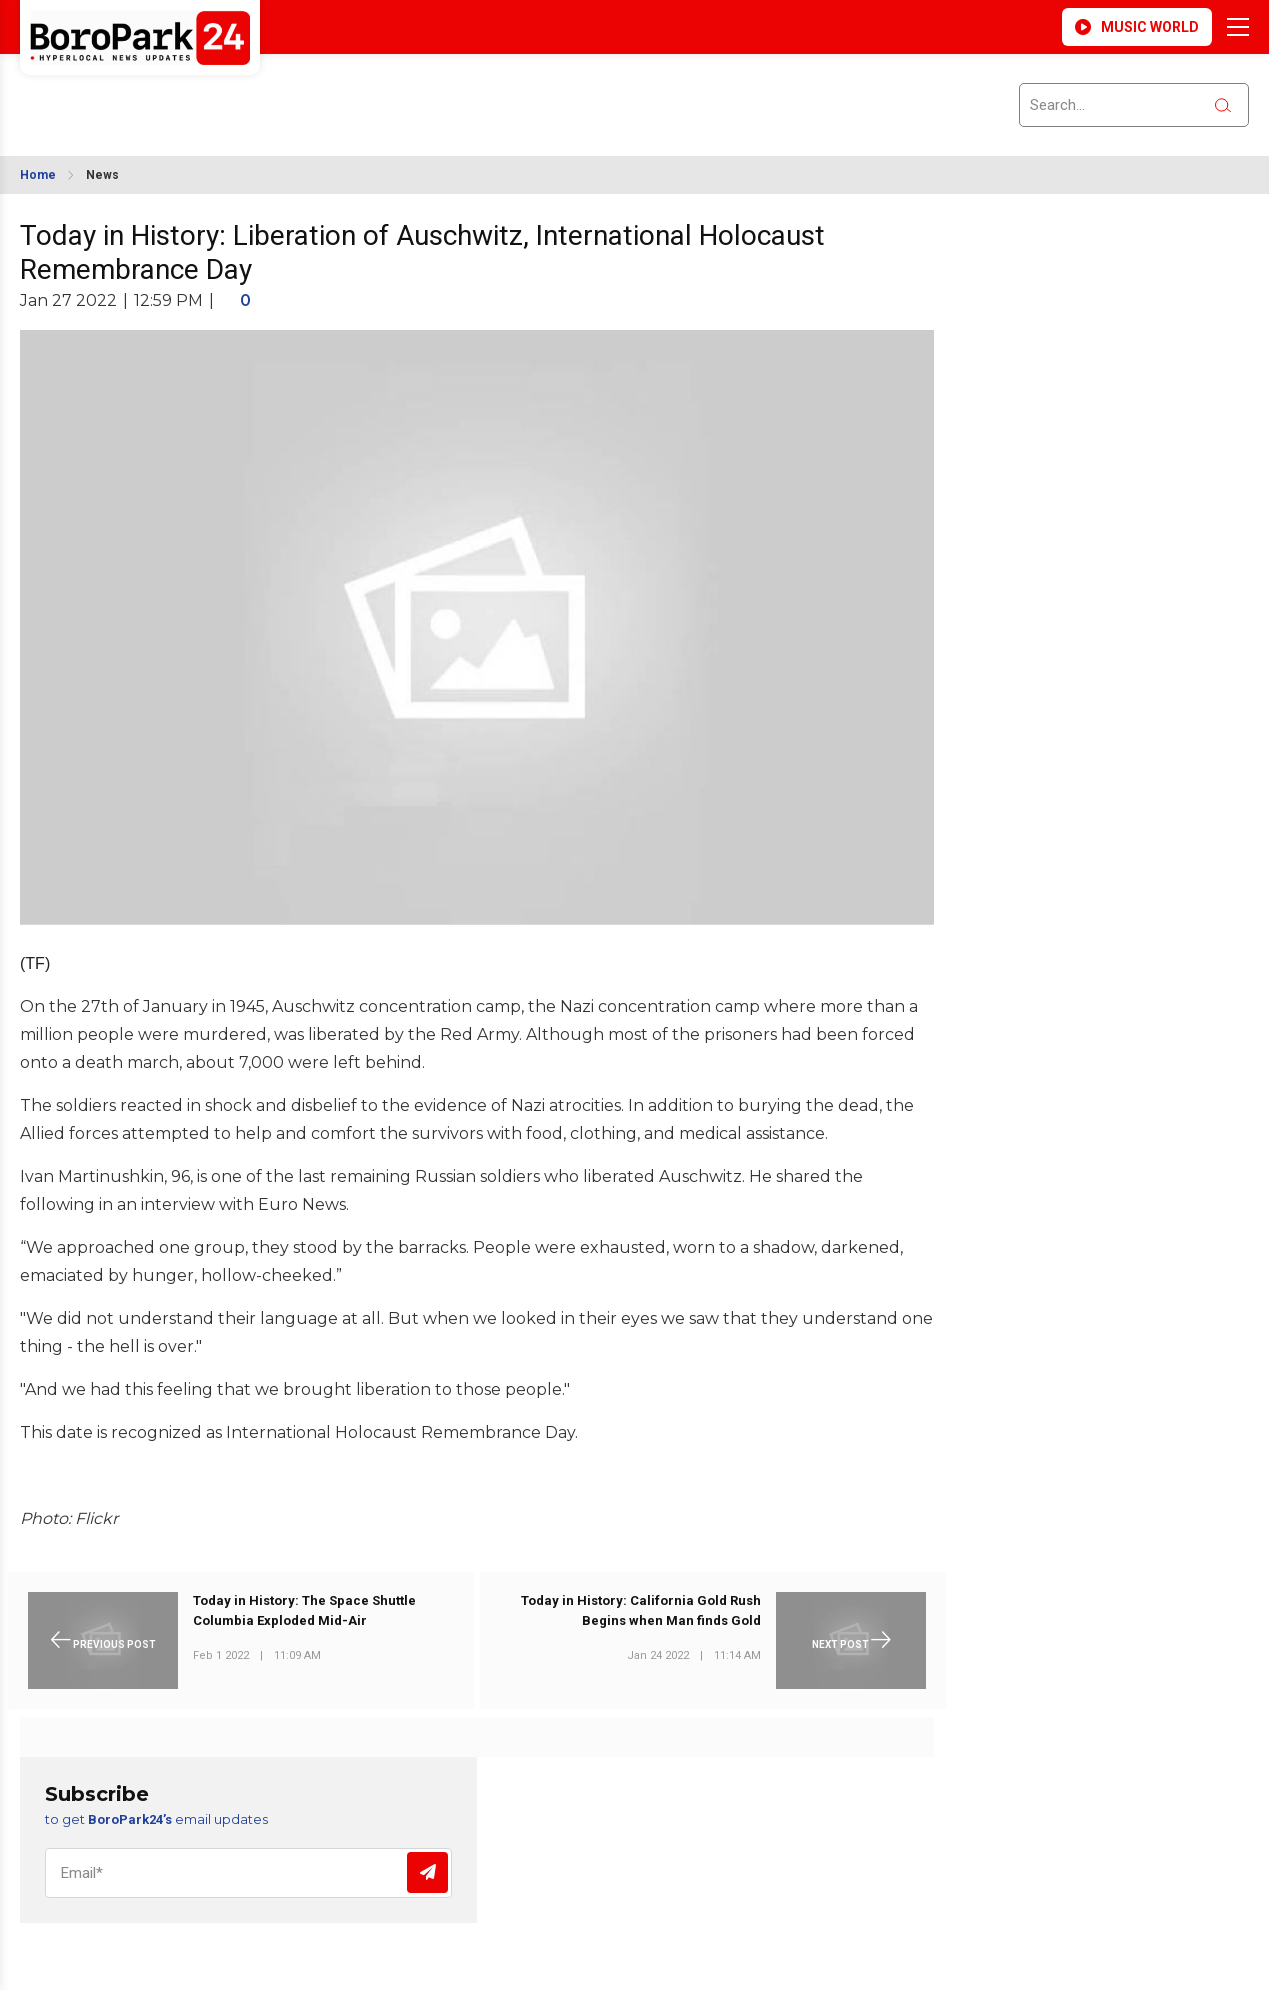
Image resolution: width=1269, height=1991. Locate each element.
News (102, 175)
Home (38, 175)
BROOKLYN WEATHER (197, 93)
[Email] (248, 1873)
